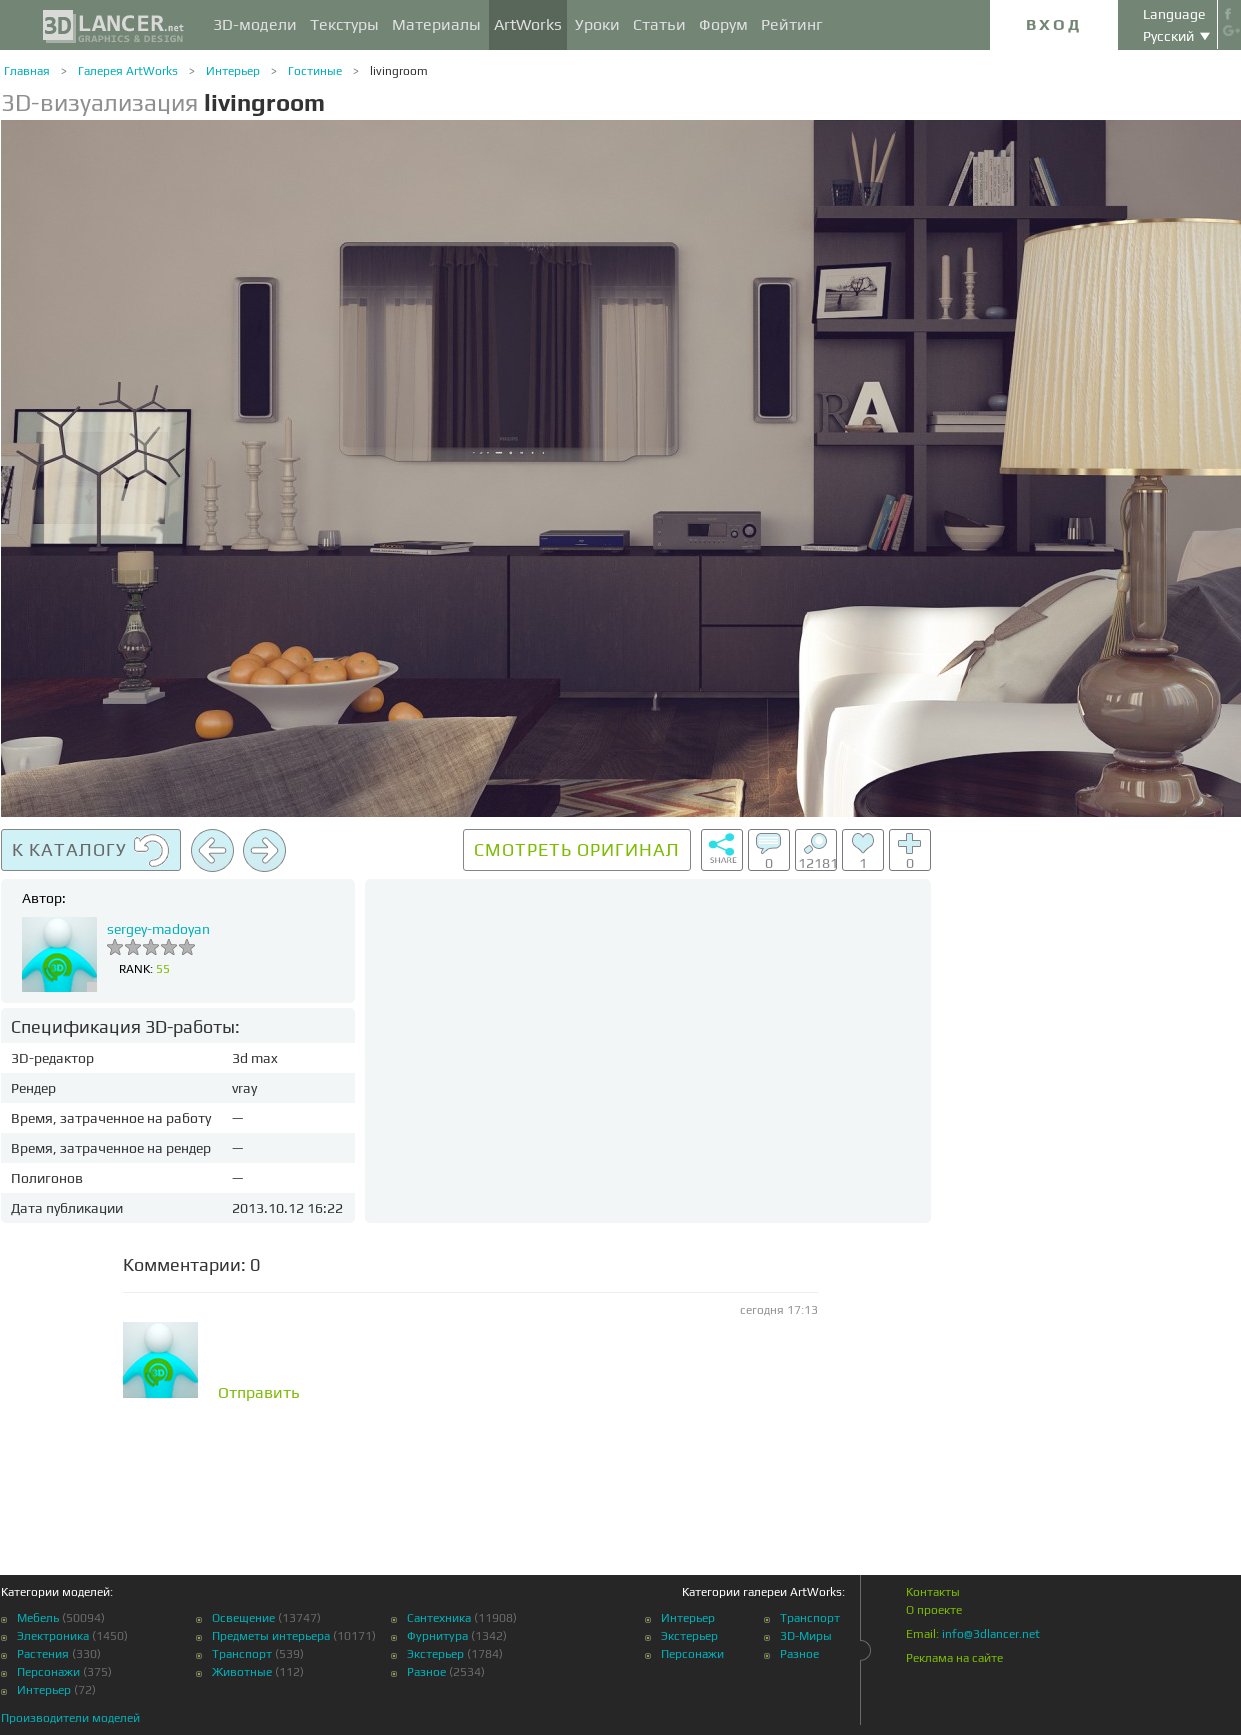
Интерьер (233, 71)
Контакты (933, 1592)
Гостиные (315, 71)
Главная (27, 71)
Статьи (659, 24)
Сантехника (439, 1618)
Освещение (243, 1618)
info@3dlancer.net (991, 1634)
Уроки (597, 24)
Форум (723, 24)
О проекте (934, 1610)
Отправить (259, 1393)
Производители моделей (70, 1718)
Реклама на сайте (954, 1658)
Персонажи (48, 1672)
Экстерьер (435, 1654)
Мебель (38, 1618)
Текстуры (344, 24)
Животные (242, 1672)
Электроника (53, 1636)
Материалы (436, 24)
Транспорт (242, 1654)
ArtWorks (528, 24)
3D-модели (255, 24)
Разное (426, 1672)
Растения (43, 1654)
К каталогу (91, 851)
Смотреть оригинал (577, 849)
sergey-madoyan (158, 929)
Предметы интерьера (271, 1636)
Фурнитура (437, 1636)
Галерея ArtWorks (128, 71)
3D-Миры (806, 1636)
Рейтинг (792, 24)
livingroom (399, 71)
